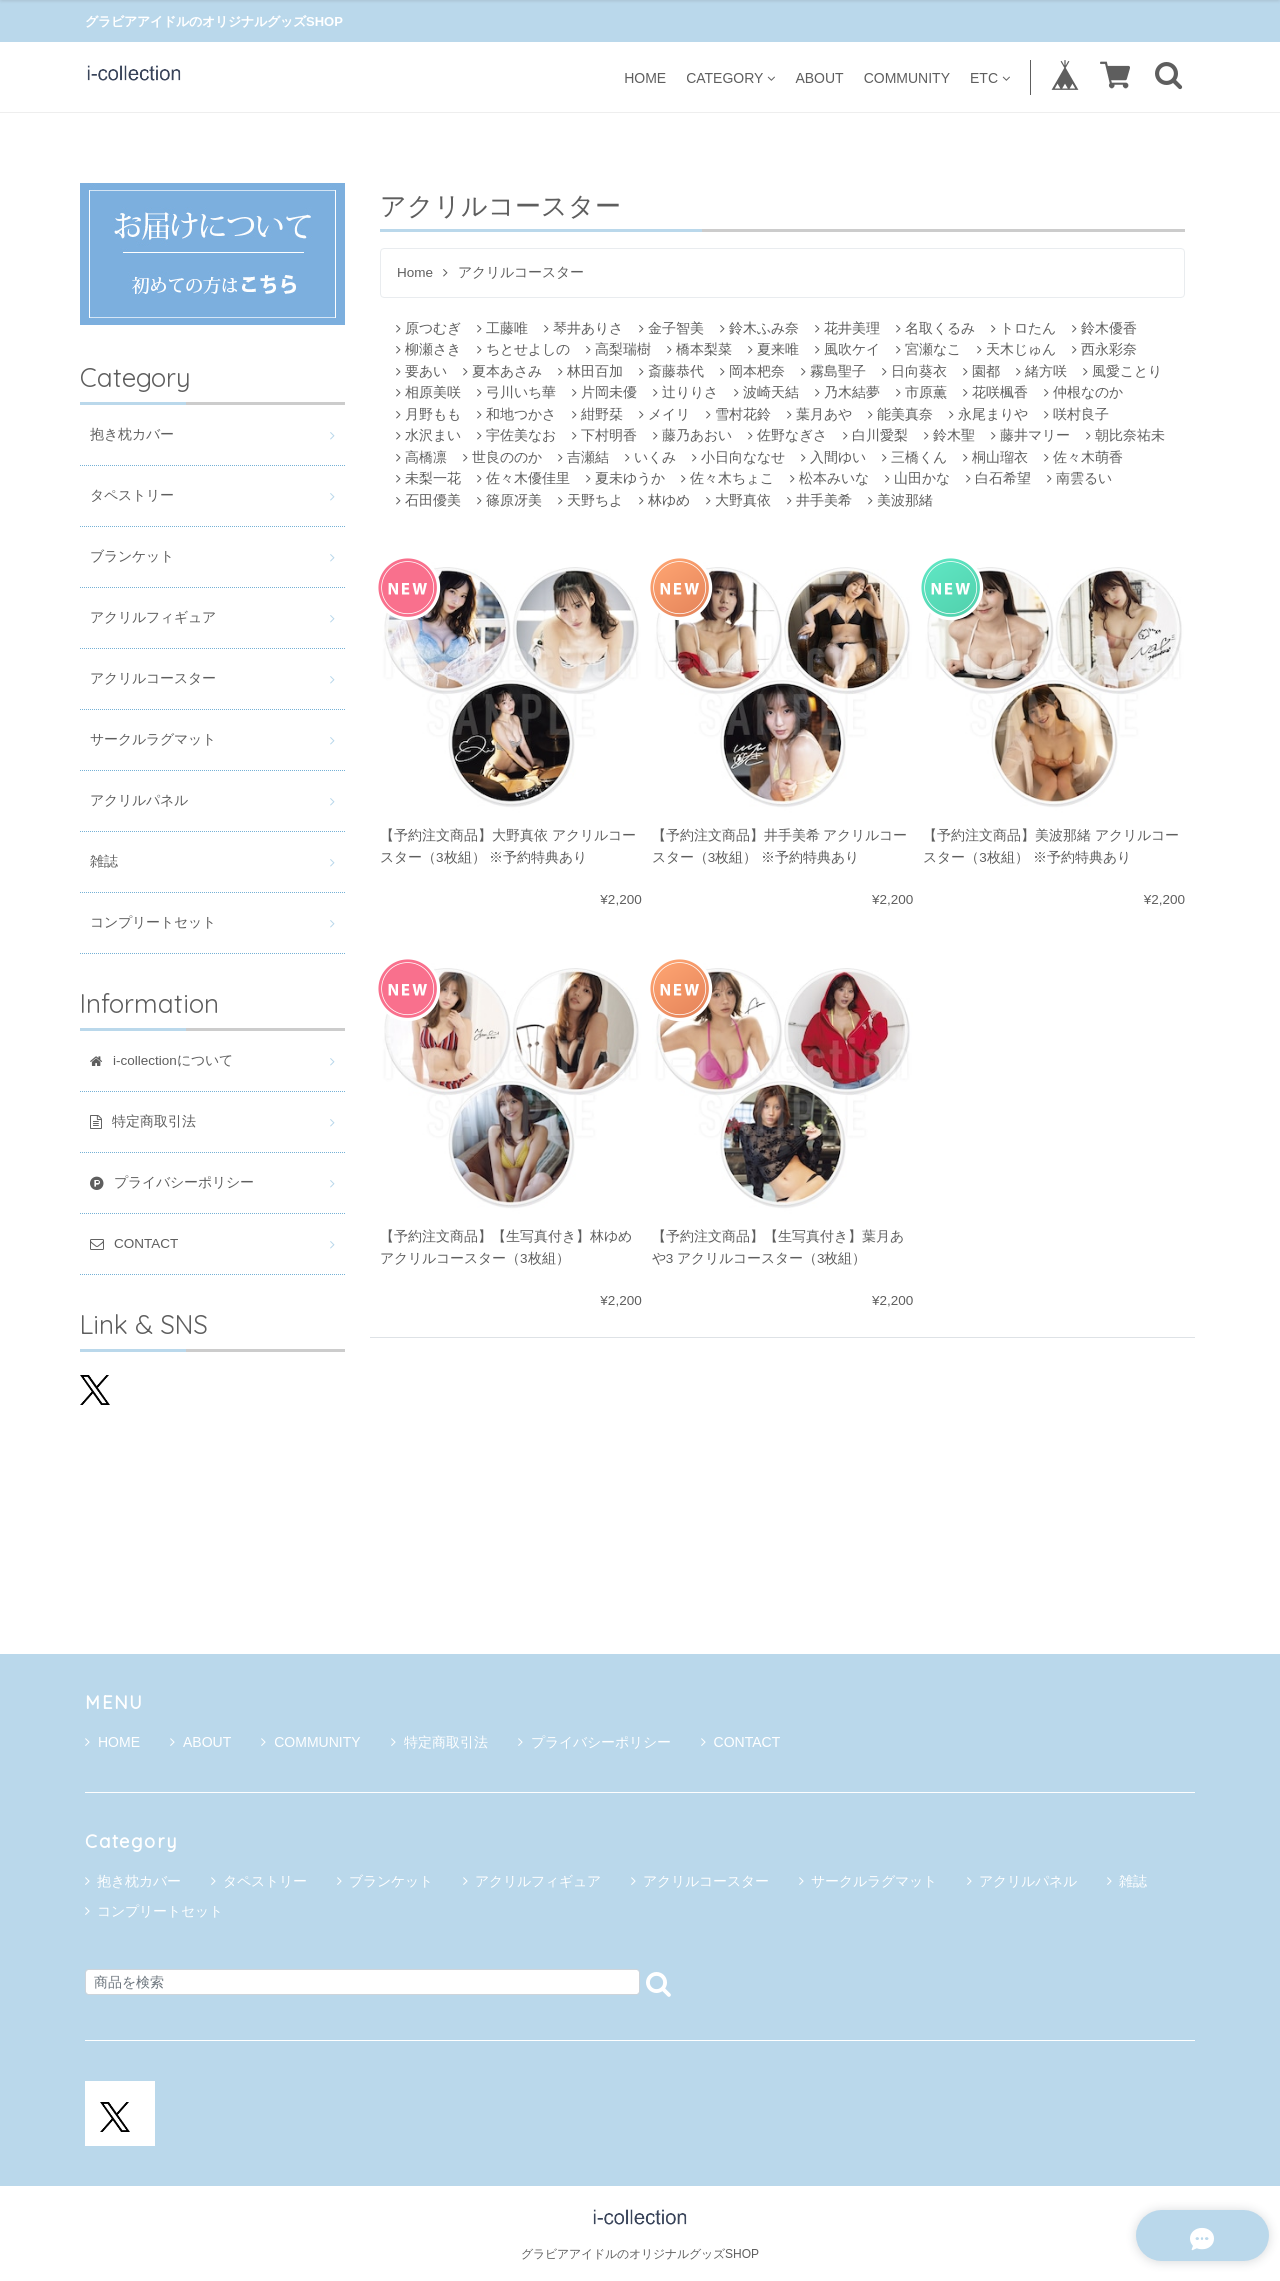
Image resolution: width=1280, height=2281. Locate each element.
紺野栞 (597, 414)
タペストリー (132, 495)
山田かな (917, 478)
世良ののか (502, 457)
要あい (421, 371)
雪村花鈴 (738, 414)
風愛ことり (1122, 371)
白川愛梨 (875, 435)
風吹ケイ (847, 349)
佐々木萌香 (1083, 457)
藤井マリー (1030, 435)
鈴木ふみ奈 (759, 328)
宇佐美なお (516, 435)
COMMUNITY (907, 77)
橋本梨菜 (699, 349)
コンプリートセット (153, 922)
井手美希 (819, 500)
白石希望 (998, 478)
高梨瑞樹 (618, 349)
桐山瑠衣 (995, 457)
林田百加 (590, 371)
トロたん (1023, 328)
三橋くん (914, 457)
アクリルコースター (153, 678)
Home (415, 272)
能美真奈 (900, 414)
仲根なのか (1083, 392)
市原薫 (921, 392)
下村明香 (604, 435)
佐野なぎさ (787, 435)
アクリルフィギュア (153, 617)
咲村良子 (1076, 414)
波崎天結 (766, 392)
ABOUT (819, 77)
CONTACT (741, 1742)
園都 (981, 371)
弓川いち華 (516, 392)
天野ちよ (590, 500)
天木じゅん (1016, 349)
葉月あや (819, 414)
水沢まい (428, 435)
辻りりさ (685, 392)
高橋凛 (421, 457)
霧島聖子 (833, 371)
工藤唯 (502, 328)
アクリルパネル (139, 800)
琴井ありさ (583, 328)
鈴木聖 (949, 435)
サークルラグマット (153, 739)
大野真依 (738, 500)
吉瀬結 (583, 457)
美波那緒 (900, 500)
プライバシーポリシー (594, 1742)
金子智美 (671, 328)
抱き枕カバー (132, 434)
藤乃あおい (692, 435)
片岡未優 (604, 392)
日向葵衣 (914, 371)
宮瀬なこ (928, 349)
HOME (645, 77)
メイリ (664, 414)
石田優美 (428, 500)
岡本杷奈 (752, 371)
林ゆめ (664, 500)
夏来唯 (773, 349)
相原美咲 (428, 392)
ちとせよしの (523, 349)
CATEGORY (730, 77)
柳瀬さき (428, 349)
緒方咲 (1041, 371)
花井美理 (847, 328)
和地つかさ (516, 414)
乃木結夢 (847, 392)
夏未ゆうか (625, 478)
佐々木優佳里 (523, 478)
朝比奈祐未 (1125, 435)
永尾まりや (988, 414)
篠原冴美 (509, 500)
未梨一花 (428, 478)
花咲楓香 (995, 392)
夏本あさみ (502, 371)
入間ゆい (833, 457)
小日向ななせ (738, 457)
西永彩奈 (1104, 349)
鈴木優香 (1104, 328)
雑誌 (104, 861)
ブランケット (132, 556)
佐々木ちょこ (727, 478)
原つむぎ (428, 328)
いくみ (650, 457)
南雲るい (1079, 478)
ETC (990, 77)
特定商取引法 (439, 1742)
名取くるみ (935, 328)
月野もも (428, 414)
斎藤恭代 (671, 371)
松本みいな (829, 478)
